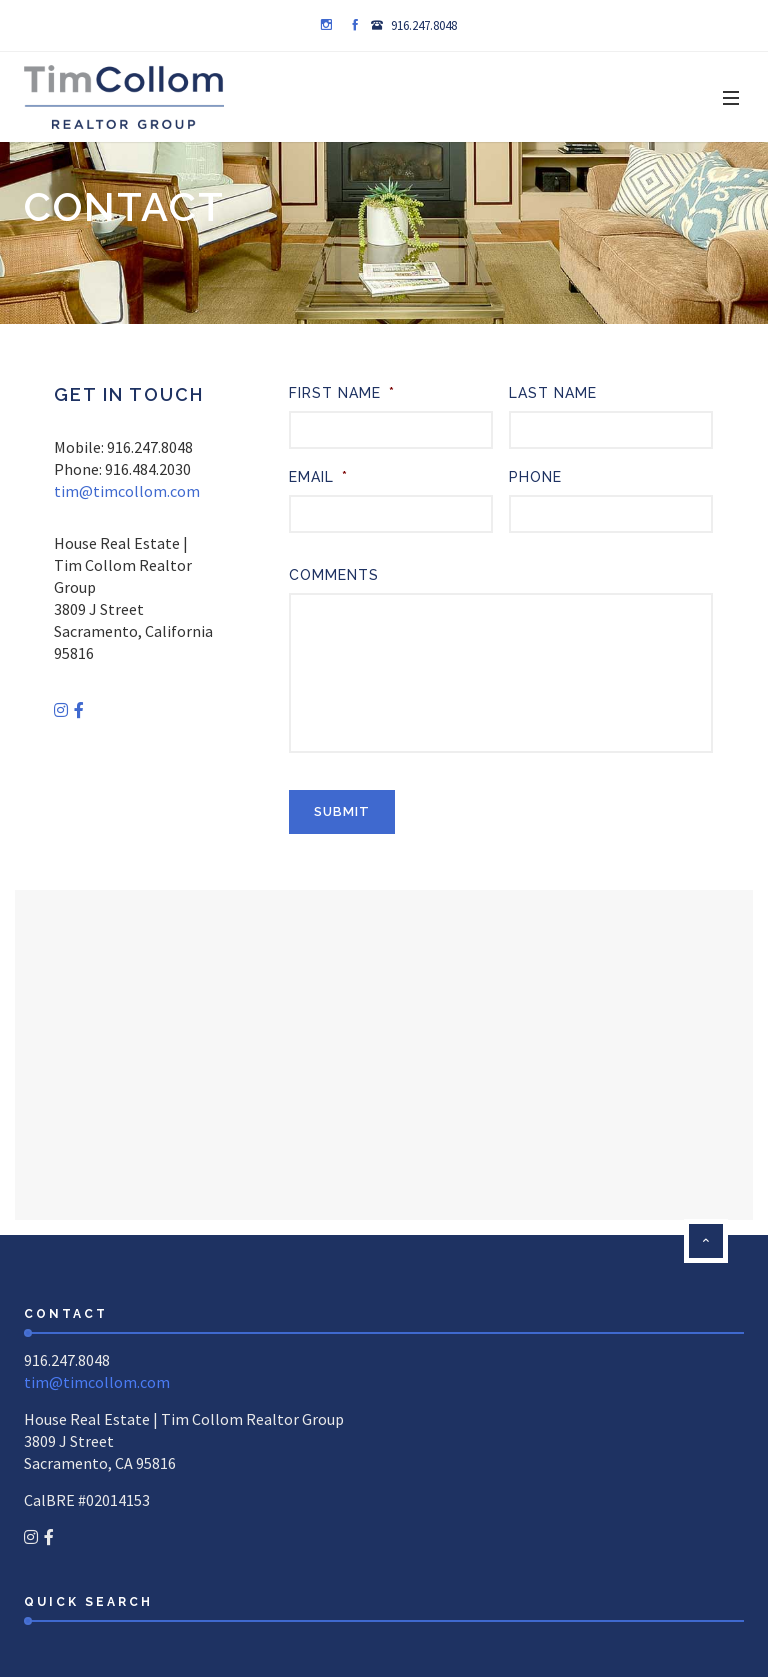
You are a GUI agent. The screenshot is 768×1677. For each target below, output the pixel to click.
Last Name (553, 393)
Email (318, 477)
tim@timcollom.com (127, 491)
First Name (342, 393)
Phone (535, 477)
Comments (334, 575)
